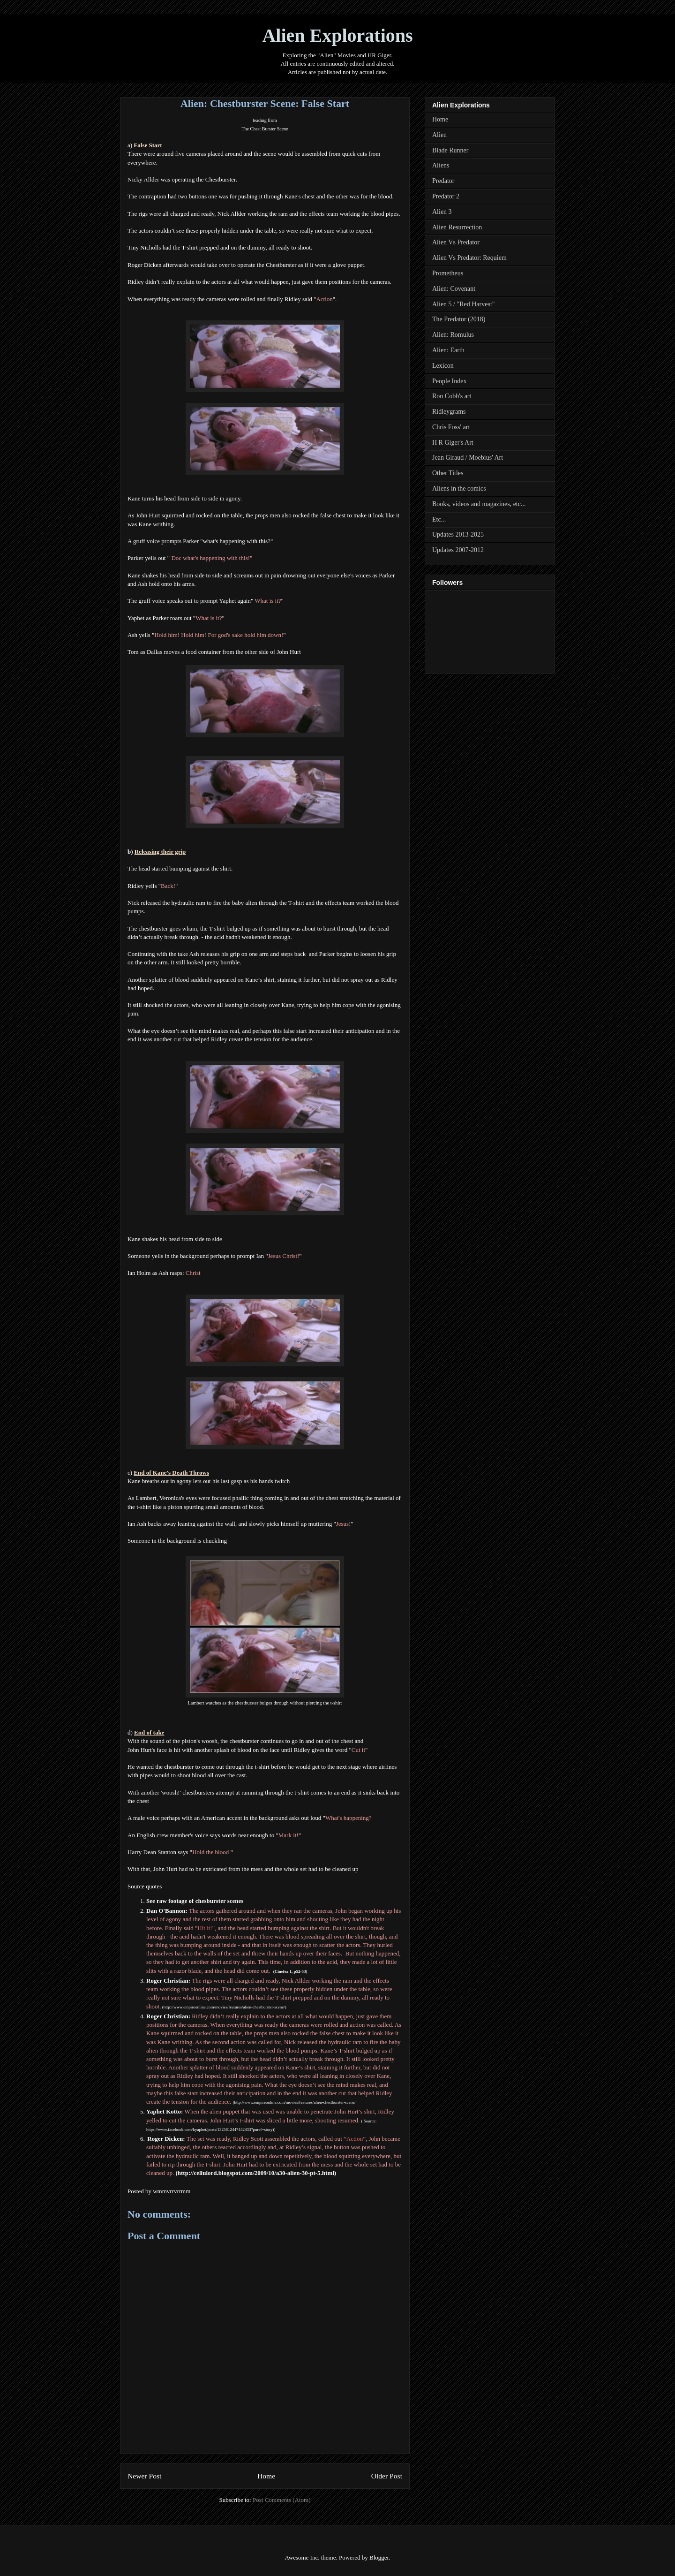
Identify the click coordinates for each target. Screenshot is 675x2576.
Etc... (439, 519)
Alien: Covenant (453, 288)
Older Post (386, 2476)
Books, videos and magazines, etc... (478, 504)
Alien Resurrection (457, 227)
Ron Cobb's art (451, 396)
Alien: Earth (448, 350)
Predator (443, 180)
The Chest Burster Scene (264, 128)
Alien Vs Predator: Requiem (469, 257)
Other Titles (448, 473)
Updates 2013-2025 (458, 534)
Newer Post (144, 2476)
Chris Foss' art (451, 427)
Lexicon (443, 365)
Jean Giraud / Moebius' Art (467, 457)
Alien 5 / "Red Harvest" (463, 304)
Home (266, 2476)
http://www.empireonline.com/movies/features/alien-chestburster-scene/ (224, 2007)
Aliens (441, 165)
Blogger (379, 2557)
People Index (449, 381)
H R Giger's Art (452, 442)
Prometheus (447, 273)
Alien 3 (442, 211)
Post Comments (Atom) (282, 2499)
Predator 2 (445, 196)
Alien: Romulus (453, 334)
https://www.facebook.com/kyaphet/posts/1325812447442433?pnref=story (209, 2129)
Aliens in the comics (459, 488)
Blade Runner (450, 150)
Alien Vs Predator (456, 242)
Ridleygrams (449, 411)
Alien (439, 134)
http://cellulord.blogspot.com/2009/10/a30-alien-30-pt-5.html (256, 2172)
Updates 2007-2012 (458, 549)
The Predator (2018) (459, 319)
